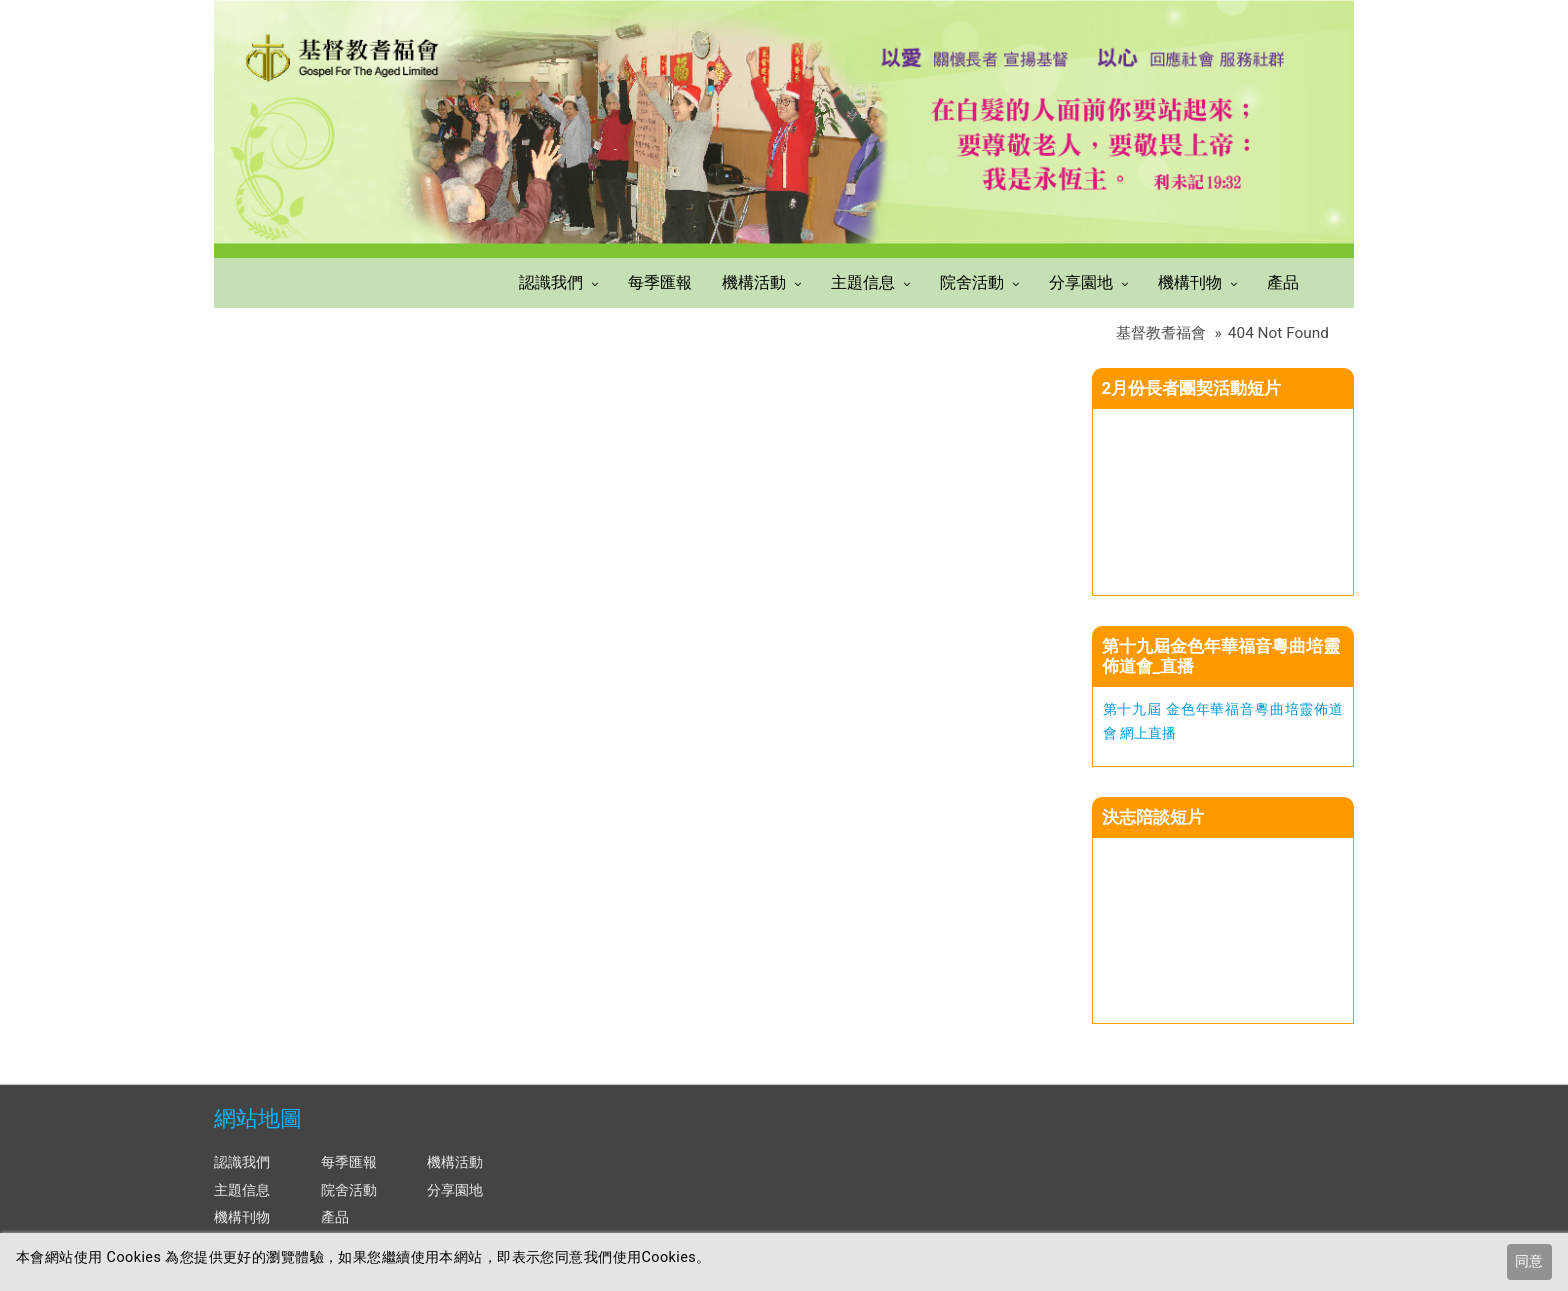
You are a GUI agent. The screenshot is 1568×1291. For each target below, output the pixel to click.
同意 (1529, 1261)
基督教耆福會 (1161, 333)
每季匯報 (660, 282)
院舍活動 (972, 282)
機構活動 (754, 282)
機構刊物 (1190, 282)
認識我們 (551, 282)
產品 (1283, 282)
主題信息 (863, 282)
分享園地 (1081, 282)
